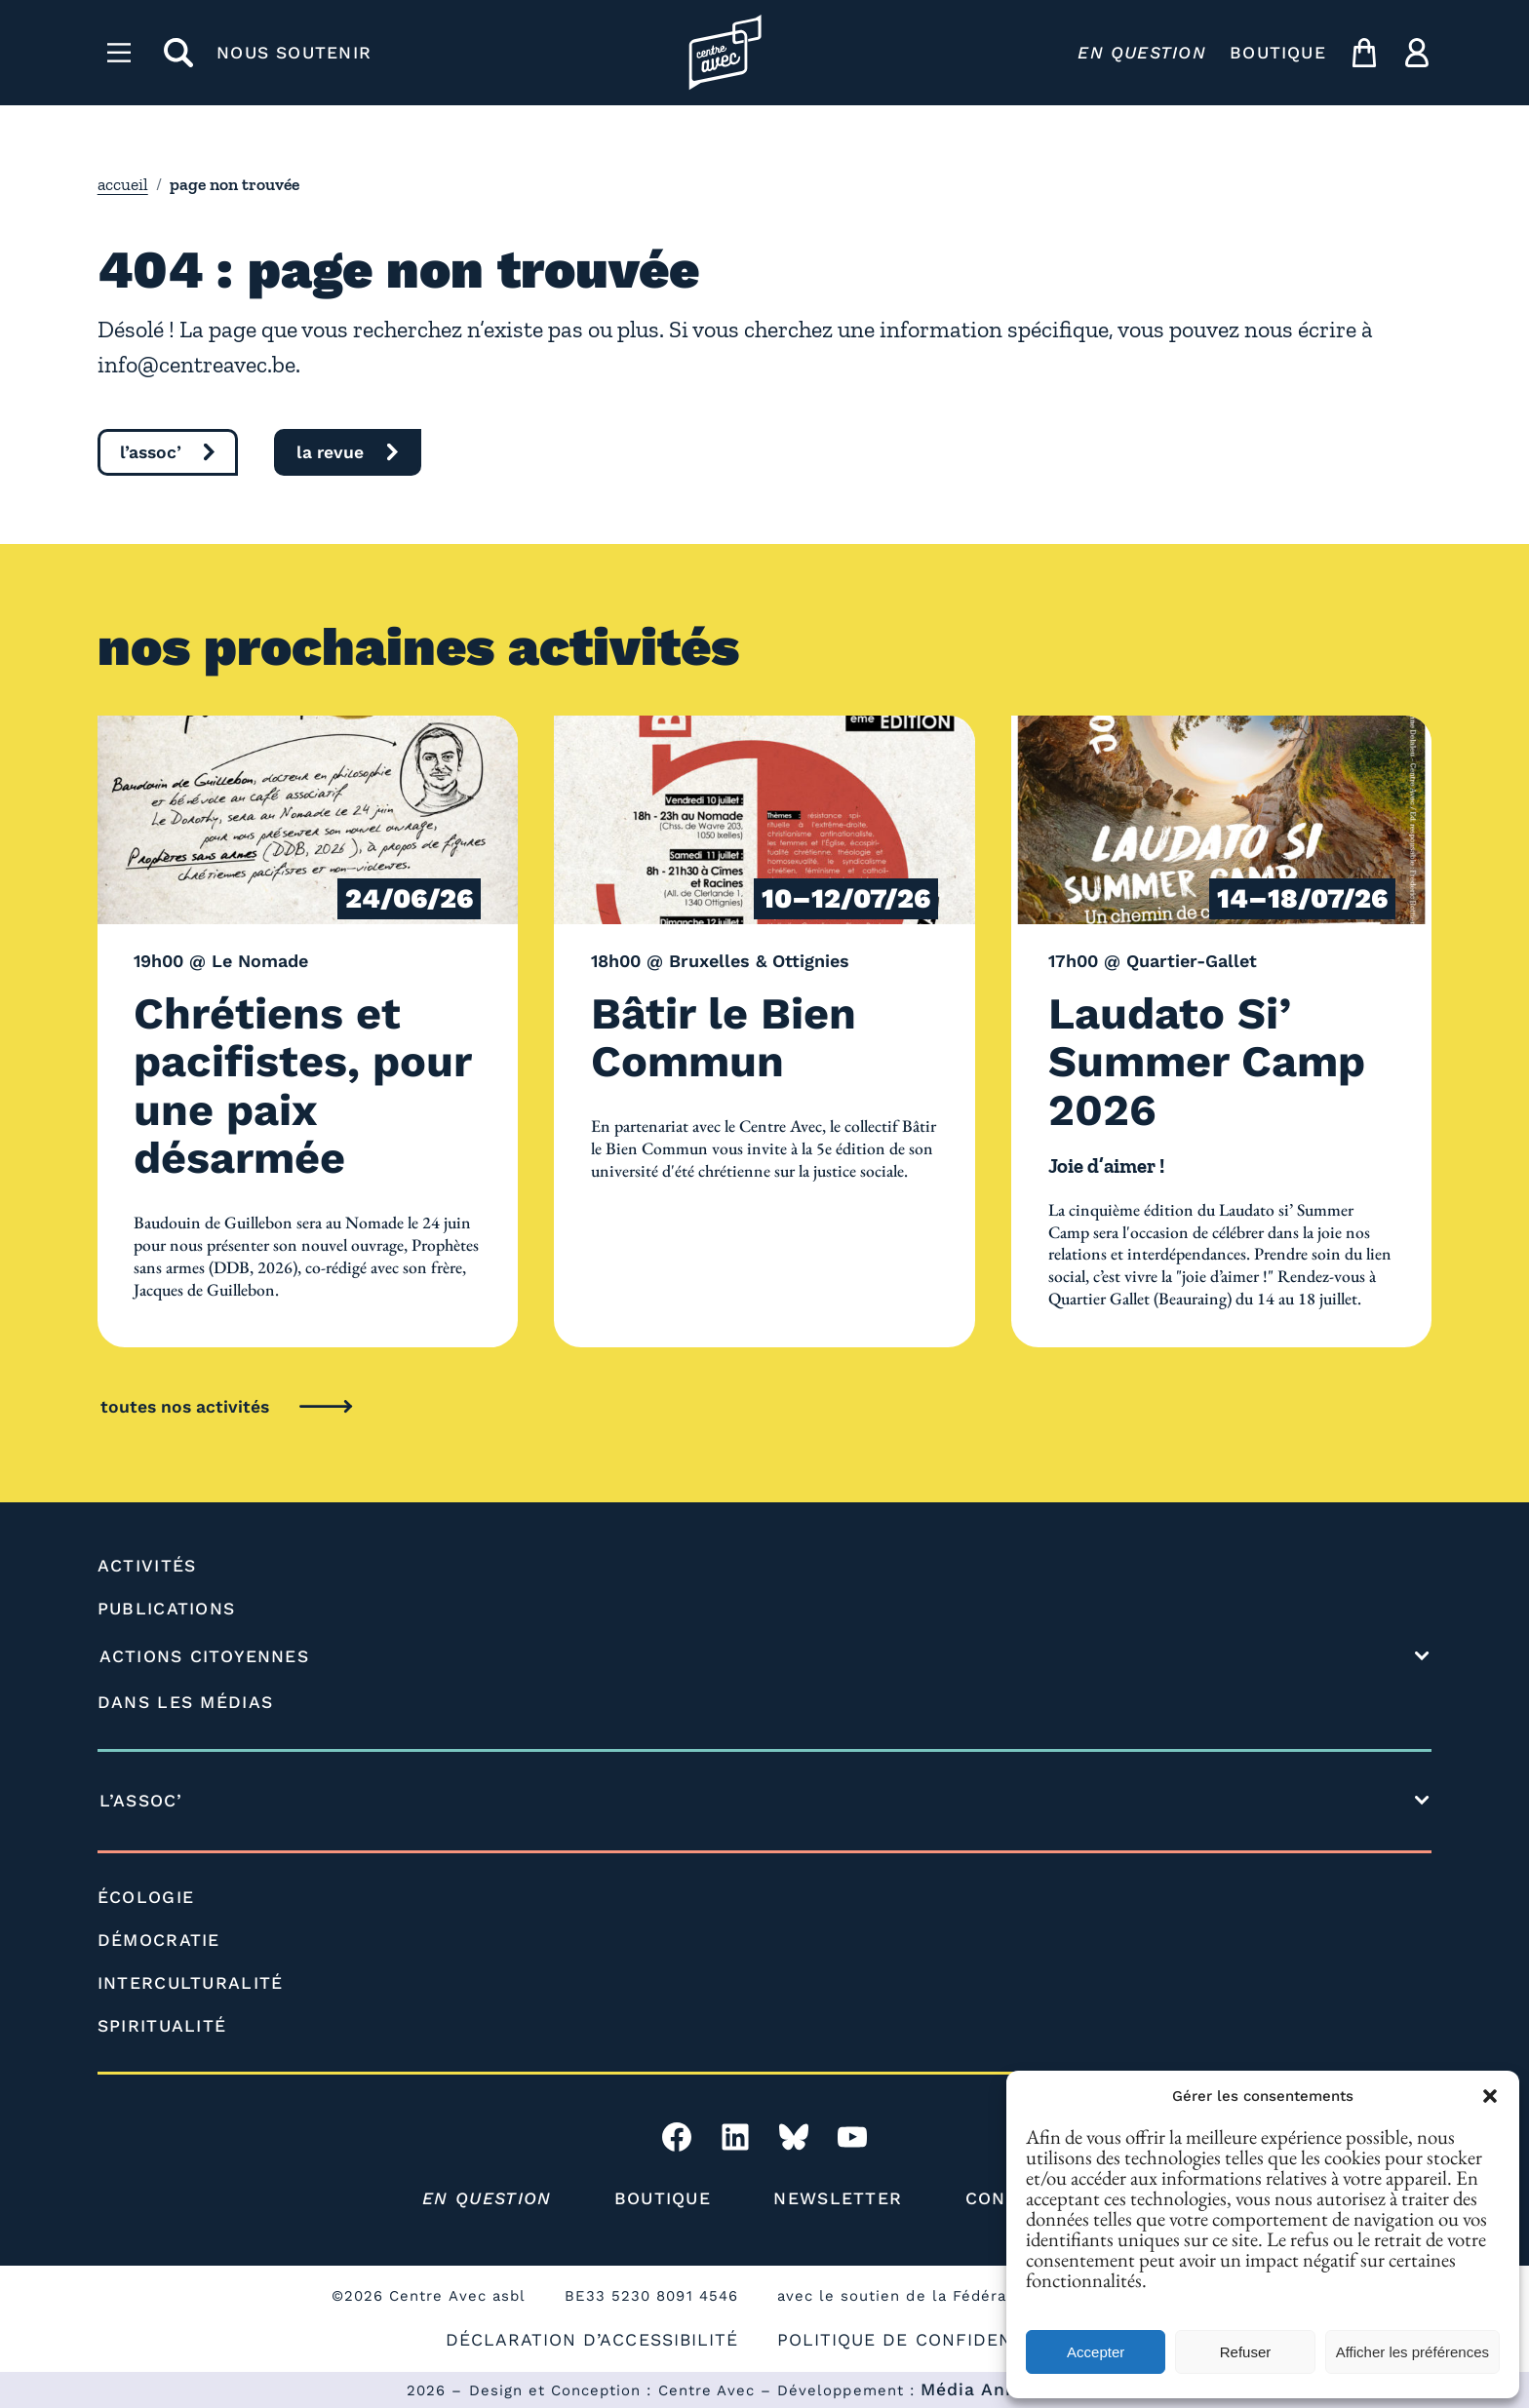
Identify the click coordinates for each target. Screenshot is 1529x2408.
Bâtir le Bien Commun (723, 1038)
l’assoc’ (150, 452)
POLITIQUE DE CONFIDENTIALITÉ (930, 2340)
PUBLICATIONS (167, 1608)
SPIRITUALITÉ (162, 2026)
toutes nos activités (184, 1407)
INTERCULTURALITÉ (191, 1983)
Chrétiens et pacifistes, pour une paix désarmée (302, 1086)
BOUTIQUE (1278, 52)
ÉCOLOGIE (146, 1897)
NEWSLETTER (837, 2198)
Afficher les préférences (1412, 2352)
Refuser (1246, 2352)
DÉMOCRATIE (159, 1940)
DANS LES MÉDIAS (186, 1702)
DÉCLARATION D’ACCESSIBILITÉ (592, 2340)
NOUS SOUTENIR (294, 52)
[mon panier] (1364, 52)
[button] (1490, 2096)
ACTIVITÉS (147, 1565)
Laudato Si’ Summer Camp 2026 (1206, 1062)
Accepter (1095, 2352)
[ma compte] (1416, 52)
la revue (330, 452)
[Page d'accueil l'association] (725, 52)
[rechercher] (178, 52)
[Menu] (119, 52)
